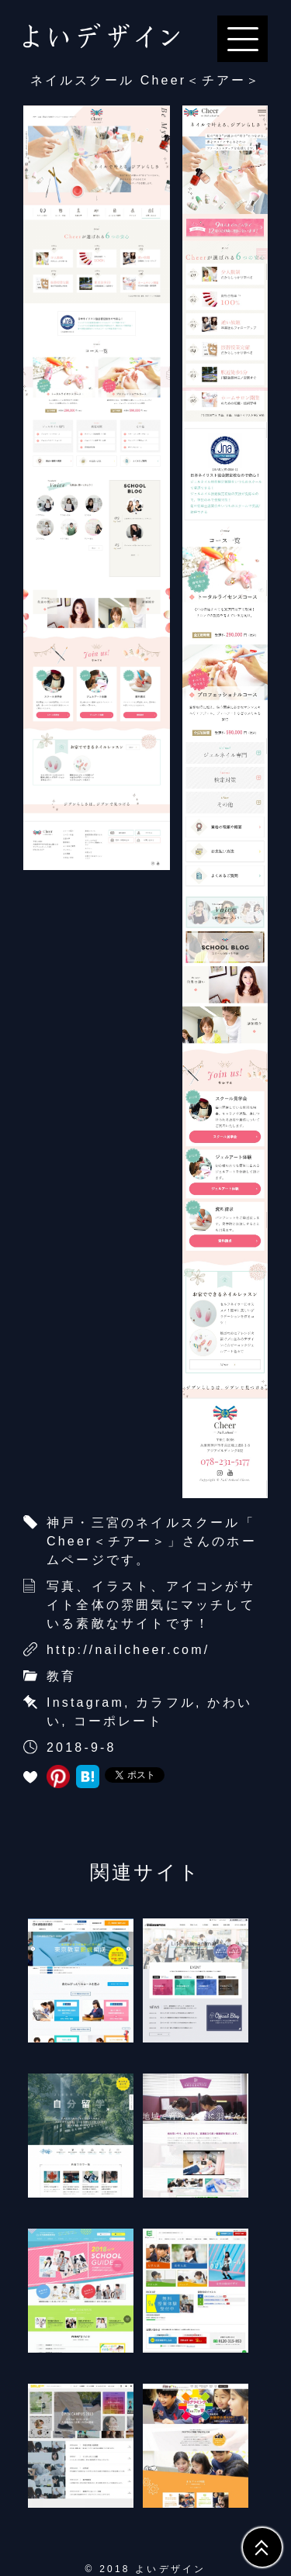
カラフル (166, 1702)
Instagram (85, 1702)
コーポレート (118, 1721)
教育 (61, 1676)
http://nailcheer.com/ (128, 1649)
